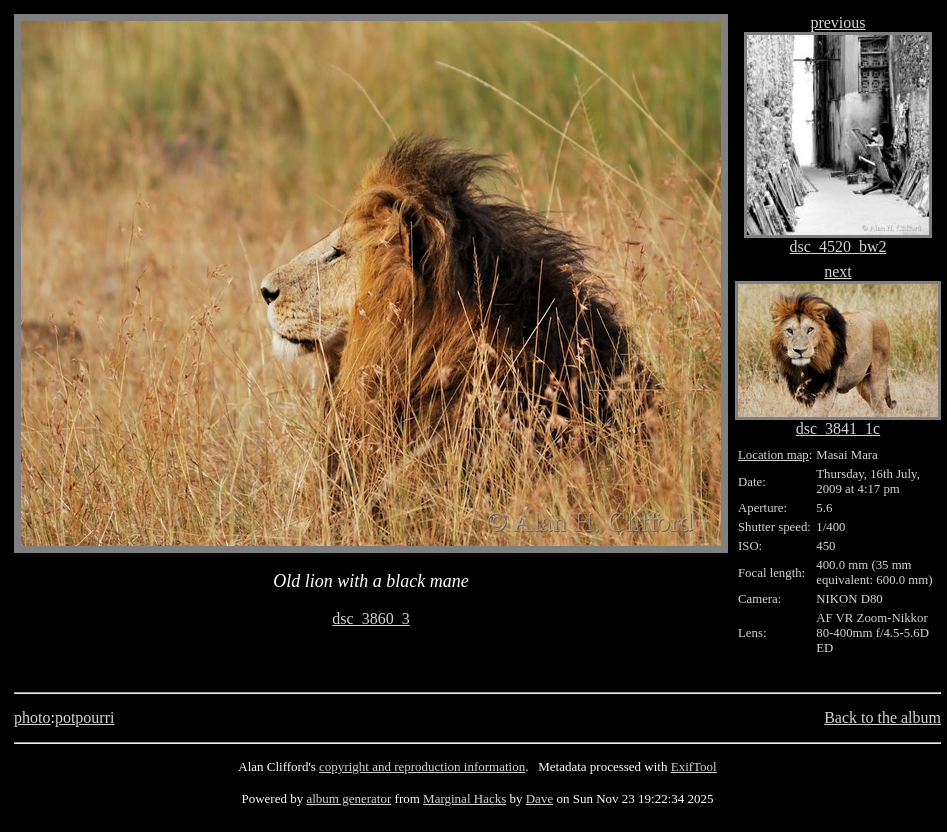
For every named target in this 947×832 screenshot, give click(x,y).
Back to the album (882, 717)
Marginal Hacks (464, 798)
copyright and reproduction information (422, 766)
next (838, 271)
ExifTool (694, 766)
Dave (539, 798)
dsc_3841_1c (838, 428)
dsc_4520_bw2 (838, 246)
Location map (773, 455)
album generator (348, 798)
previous (837, 22)
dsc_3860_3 (370, 618)
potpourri (85, 717)
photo (32, 717)
